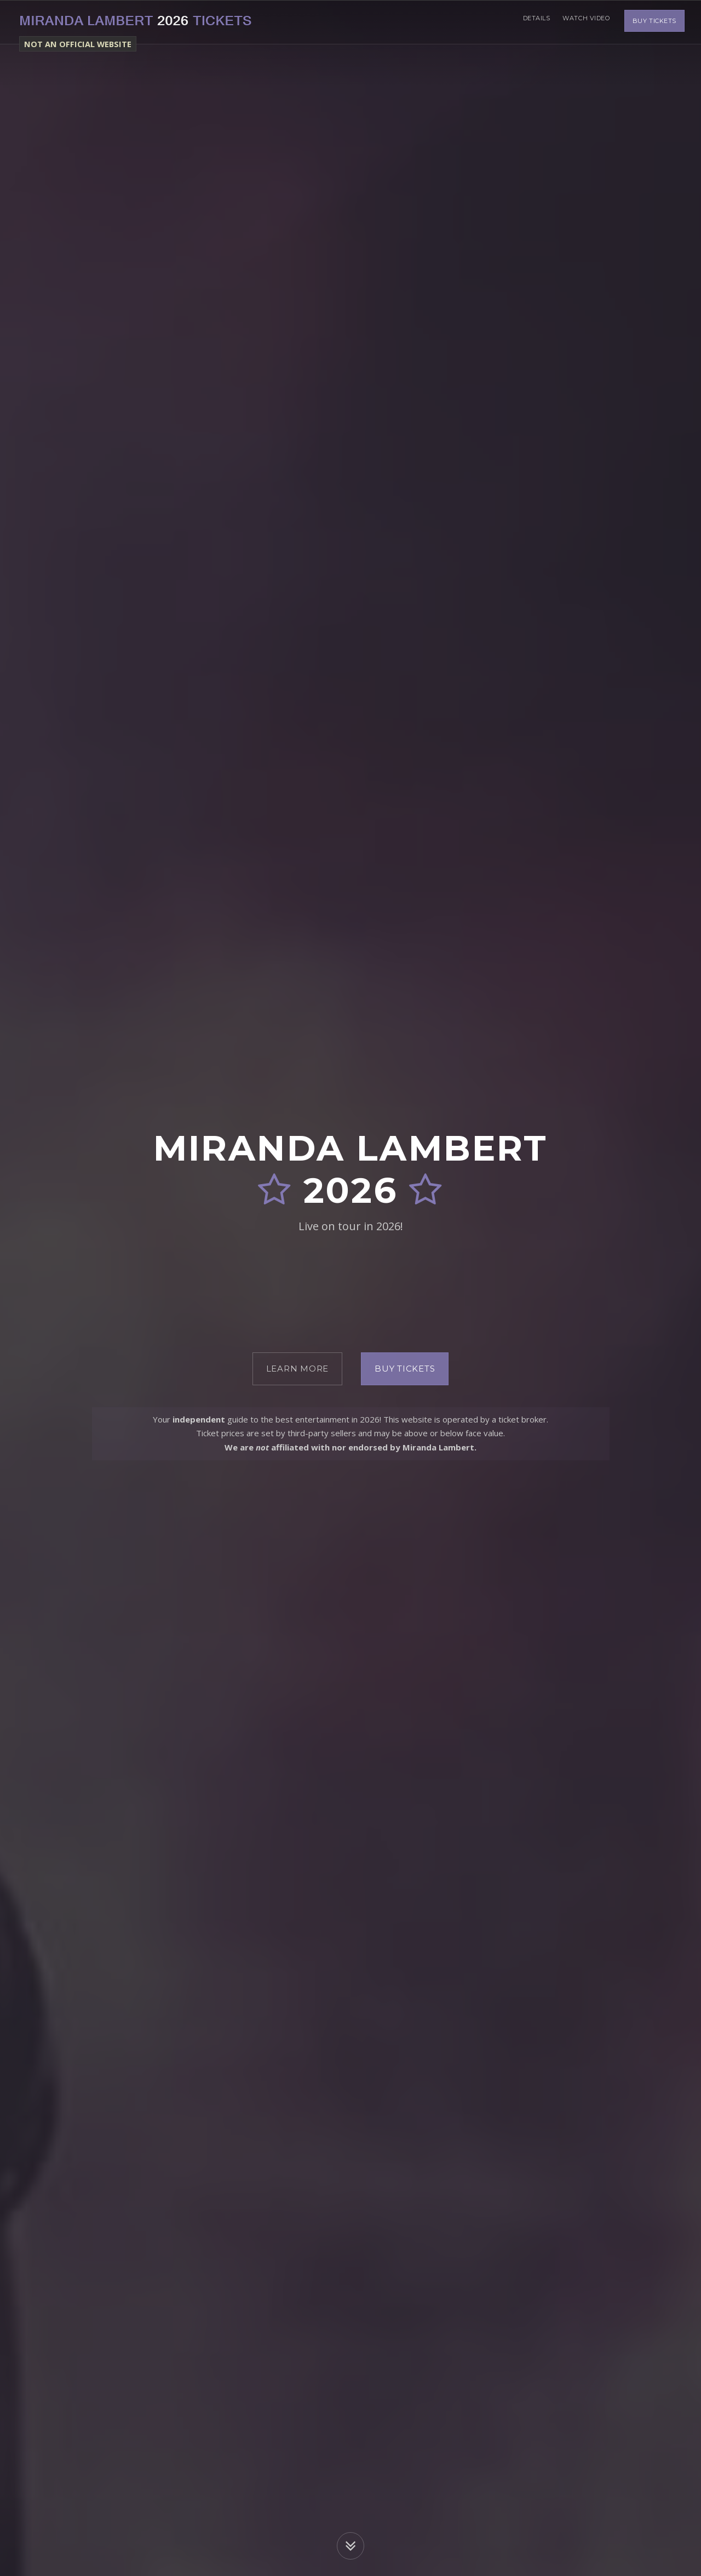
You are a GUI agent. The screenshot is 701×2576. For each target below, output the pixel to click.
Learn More (297, 1368)
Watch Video (584, 22)
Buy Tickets (654, 22)
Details (530, 22)
